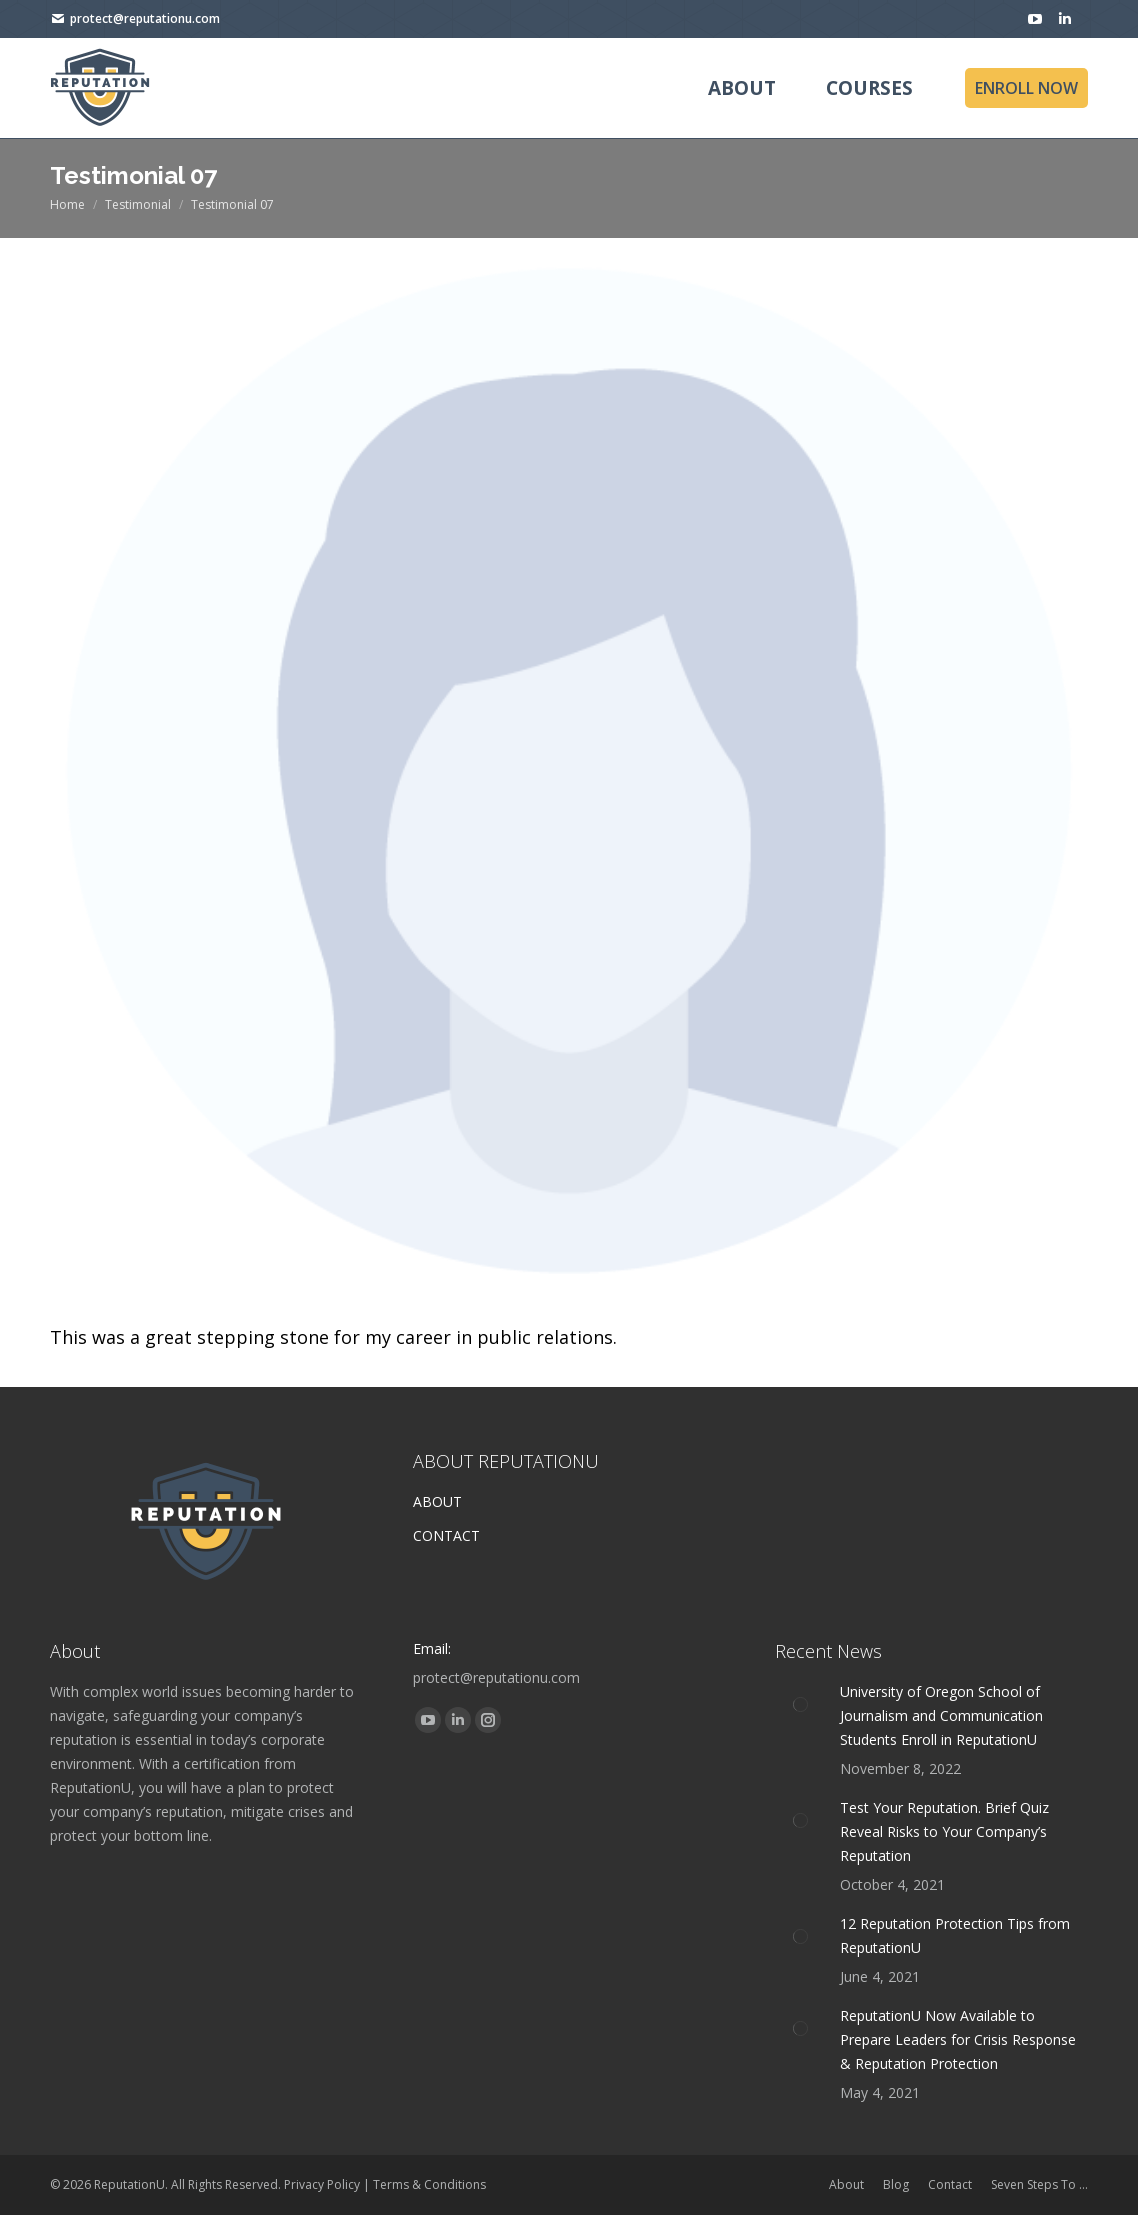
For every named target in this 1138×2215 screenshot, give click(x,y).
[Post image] (800, 1705)
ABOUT (437, 1501)
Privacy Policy (322, 2184)
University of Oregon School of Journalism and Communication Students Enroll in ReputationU (941, 1715)
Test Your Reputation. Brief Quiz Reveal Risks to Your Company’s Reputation (944, 1831)
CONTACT (446, 1535)
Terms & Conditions (429, 2184)
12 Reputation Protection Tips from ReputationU (955, 1935)
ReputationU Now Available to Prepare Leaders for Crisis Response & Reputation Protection (958, 2039)
